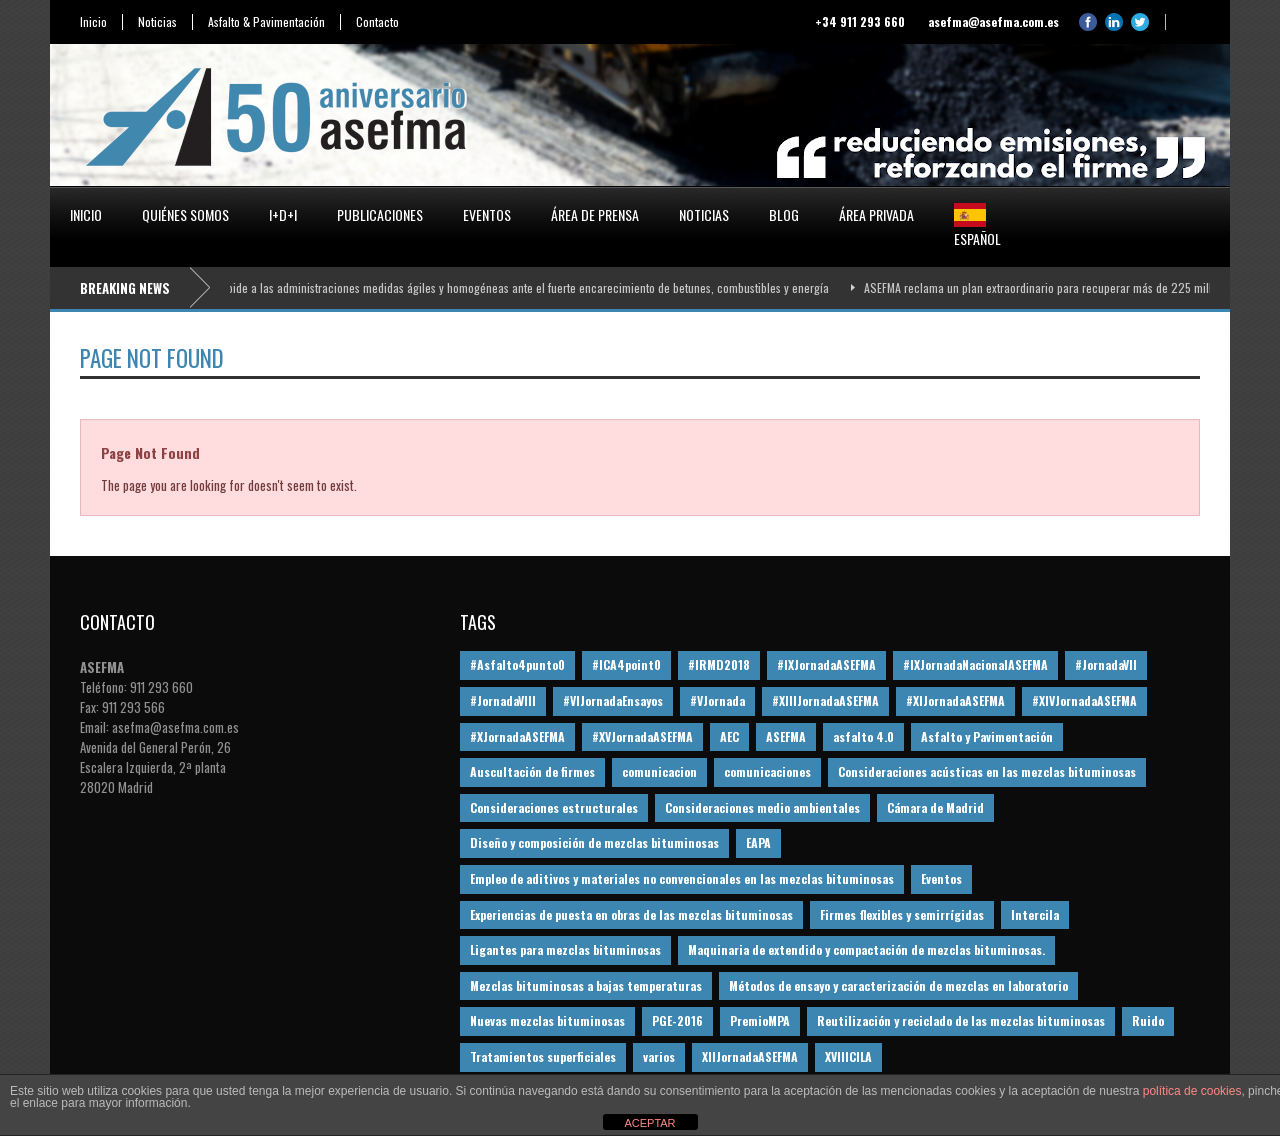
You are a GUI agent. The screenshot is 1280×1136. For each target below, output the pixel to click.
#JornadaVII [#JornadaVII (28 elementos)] (1106, 664)
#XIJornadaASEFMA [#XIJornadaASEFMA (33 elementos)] (955, 700)
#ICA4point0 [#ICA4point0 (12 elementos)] (626, 664)
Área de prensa (595, 214)
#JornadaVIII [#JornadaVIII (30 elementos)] (503, 700)
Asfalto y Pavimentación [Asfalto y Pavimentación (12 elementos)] (987, 736)
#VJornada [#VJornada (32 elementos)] (717, 700)
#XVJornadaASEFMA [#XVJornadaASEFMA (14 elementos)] (642, 736)
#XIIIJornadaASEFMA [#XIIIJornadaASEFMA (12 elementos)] (825, 700)
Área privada (876, 214)
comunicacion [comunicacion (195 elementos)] (659, 771)
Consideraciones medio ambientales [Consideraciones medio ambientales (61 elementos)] (762, 807)
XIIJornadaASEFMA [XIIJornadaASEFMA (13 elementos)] (750, 1056)
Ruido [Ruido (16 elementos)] (1148, 1020)
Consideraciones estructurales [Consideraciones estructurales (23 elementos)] (554, 807)
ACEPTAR (649, 1123)
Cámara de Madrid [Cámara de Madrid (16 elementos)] (935, 807)
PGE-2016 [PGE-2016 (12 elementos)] (677, 1020)
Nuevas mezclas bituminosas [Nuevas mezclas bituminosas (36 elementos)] (547, 1020)
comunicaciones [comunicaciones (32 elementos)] (767, 771)
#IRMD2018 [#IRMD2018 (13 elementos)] (719, 664)
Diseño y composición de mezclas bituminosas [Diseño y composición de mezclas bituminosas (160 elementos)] (594, 842)
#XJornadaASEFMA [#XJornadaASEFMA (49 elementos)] (517, 736)
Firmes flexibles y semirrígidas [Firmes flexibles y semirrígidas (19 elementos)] (902, 914)
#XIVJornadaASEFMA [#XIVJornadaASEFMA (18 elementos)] (1084, 700)
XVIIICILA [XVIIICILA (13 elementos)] (848, 1056)
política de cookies (1192, 1091)
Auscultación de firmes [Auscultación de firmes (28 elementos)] (532, 771)
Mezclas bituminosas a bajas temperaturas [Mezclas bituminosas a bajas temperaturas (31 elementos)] (586, 985)
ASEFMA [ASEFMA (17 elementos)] (786, 736)
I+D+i (283, 214)
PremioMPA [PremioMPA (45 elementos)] (760, 1020)
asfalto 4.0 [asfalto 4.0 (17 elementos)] (863, 736)
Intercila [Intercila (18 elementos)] (1035, 914)
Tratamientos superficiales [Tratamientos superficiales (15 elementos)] (543, 1056)
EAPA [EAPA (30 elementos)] (758, 842)
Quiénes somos (185, 214)
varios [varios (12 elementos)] (659, 1056)
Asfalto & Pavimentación (266, 22)
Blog (784, 214)
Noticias (157, 22)
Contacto (377, 22)
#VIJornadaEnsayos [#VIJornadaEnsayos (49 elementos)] (613, 700)
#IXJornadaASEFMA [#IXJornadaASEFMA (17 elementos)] (826, 664)
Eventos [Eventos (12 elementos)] (941, 878)
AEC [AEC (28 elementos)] (729, 736)
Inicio (93, 22)
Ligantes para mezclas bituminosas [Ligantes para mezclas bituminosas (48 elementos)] (565, 949)
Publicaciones (380, 214)
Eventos (487, 214)
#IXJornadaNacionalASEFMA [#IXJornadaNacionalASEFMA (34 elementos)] (975, 664)
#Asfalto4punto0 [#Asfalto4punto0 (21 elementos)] (517, 664)
